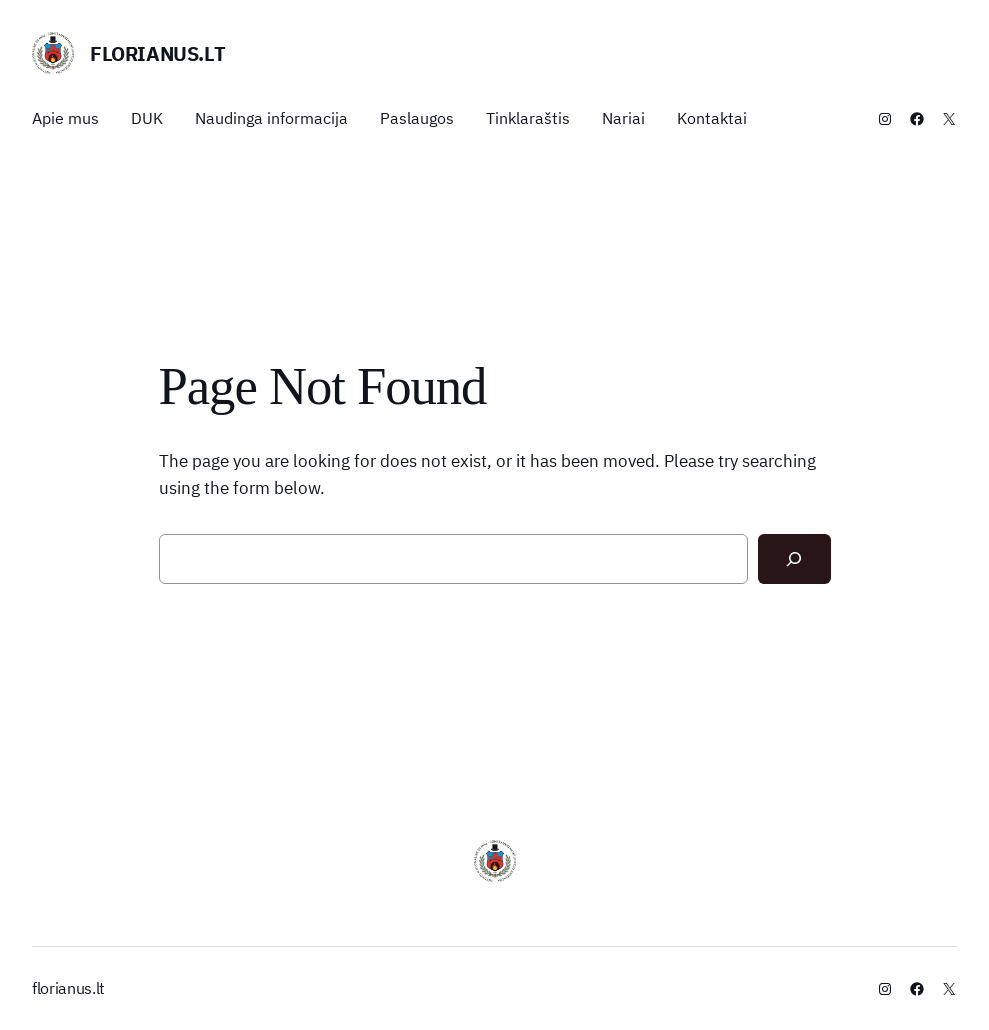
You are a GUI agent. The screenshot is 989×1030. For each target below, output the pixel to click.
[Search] (794, 559)
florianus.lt (157, 53)
